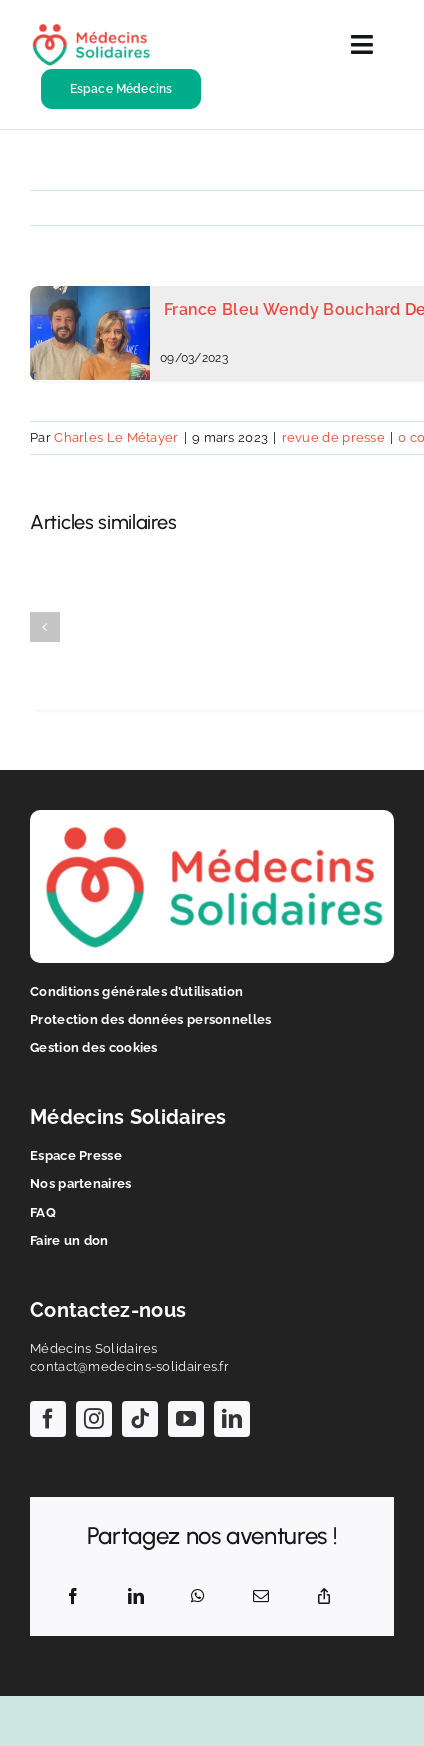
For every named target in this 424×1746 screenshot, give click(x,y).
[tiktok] (140, 1419)
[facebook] (48, 1419)
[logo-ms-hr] (90, 31)
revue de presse (334, 437)
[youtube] (186, 1419)
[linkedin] (232, 1419)
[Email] (261, 1597)
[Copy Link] (324, 1597)
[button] (45, 627)
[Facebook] (73, 1597)
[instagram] (94, 1419)
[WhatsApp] (198, 1597)
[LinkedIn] (136, 1597)
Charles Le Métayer (116, 437)
